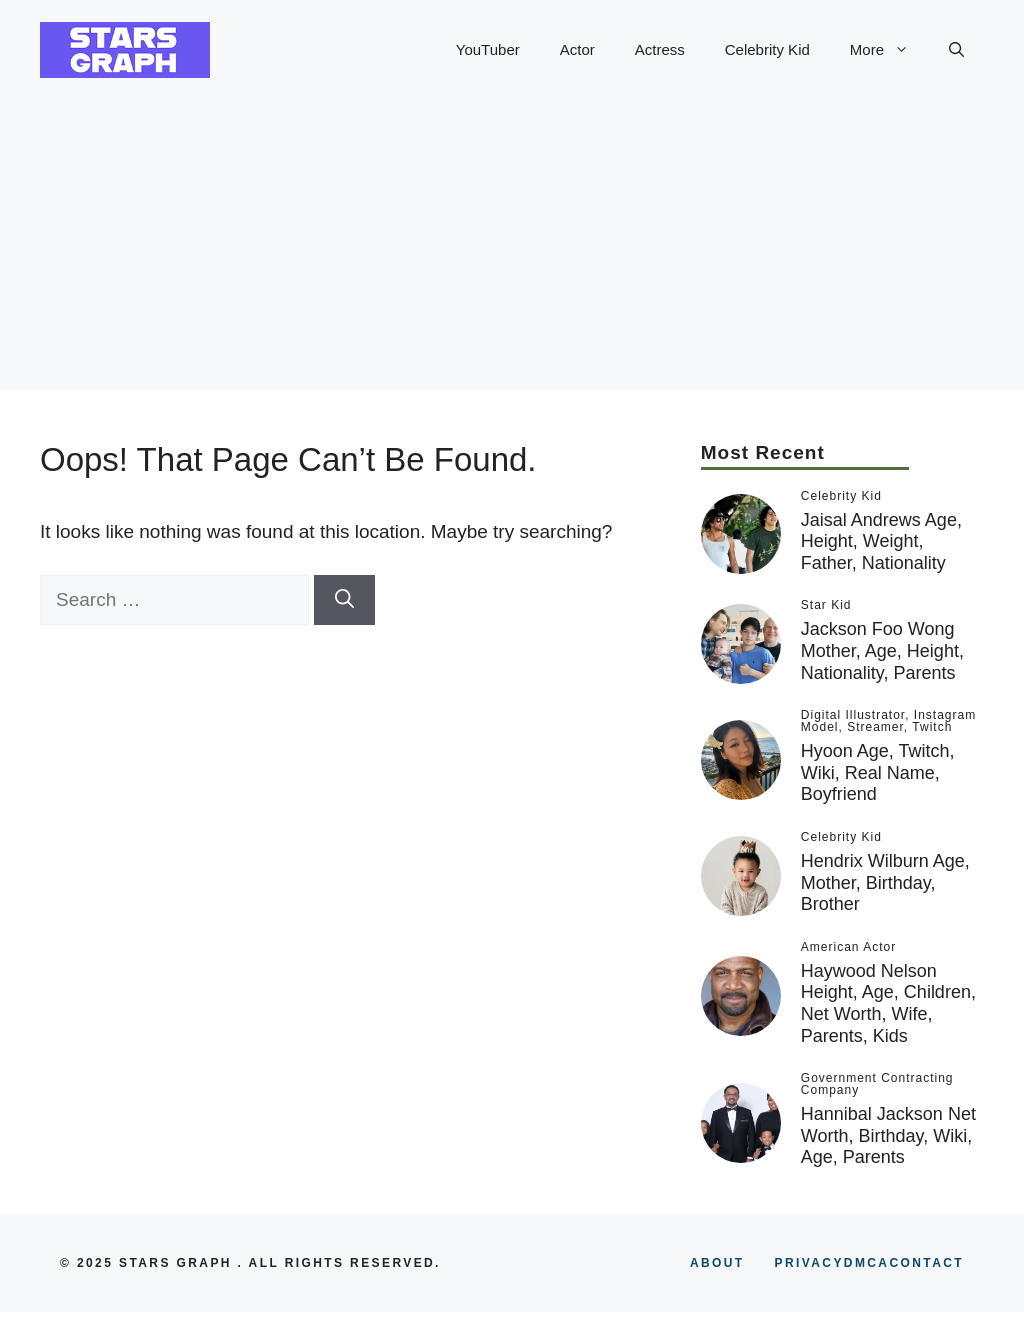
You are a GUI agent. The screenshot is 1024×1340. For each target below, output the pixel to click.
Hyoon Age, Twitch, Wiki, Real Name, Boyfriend (878, 772)
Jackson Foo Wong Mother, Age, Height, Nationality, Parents (882, 650)
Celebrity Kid (767, 49)
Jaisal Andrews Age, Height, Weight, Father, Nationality (881, 541)
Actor (577, 49)
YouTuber (488, 49)
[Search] (344, 600)
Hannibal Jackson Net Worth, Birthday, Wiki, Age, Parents (888, 1135)
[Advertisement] (512, 250)
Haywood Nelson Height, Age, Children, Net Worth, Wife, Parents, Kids (888, 1003)
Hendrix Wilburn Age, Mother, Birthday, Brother (885, 882)
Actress (660, 49)
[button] (956, 50)
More (889, 50)
